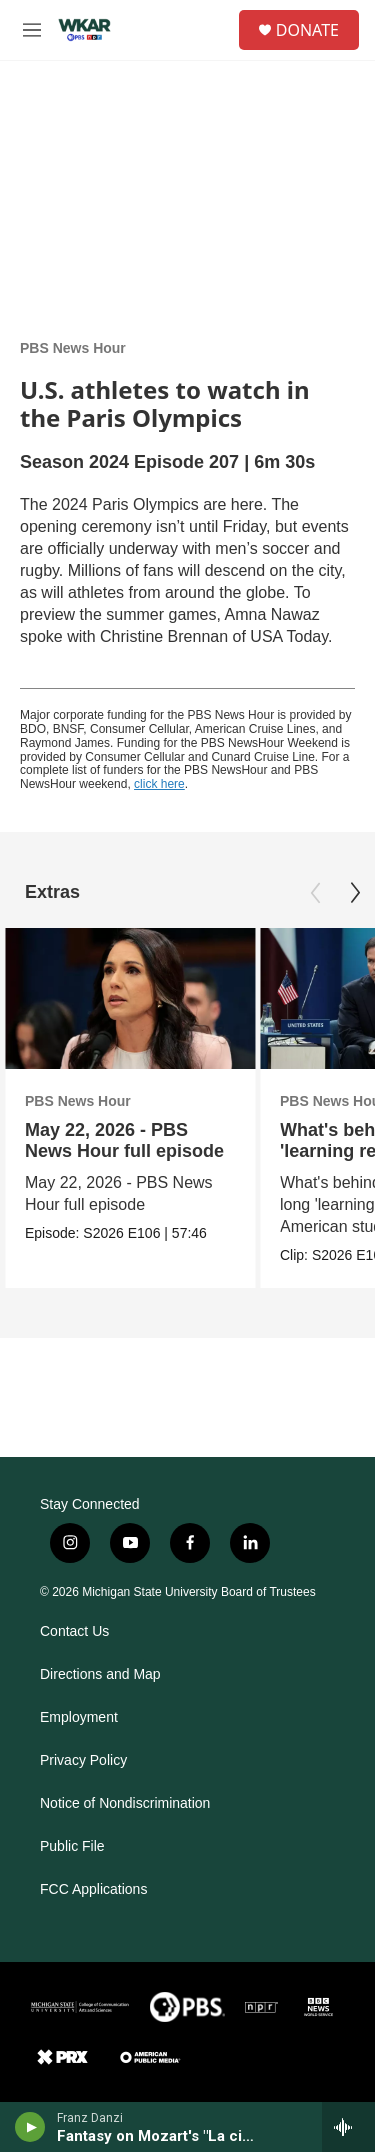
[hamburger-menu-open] (32, 30)
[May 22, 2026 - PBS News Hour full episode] (130, 998)
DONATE (307, 30)
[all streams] (348, 2127)
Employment (79, 1717)
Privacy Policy (83, 1760)
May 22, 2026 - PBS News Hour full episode (124, 1140)
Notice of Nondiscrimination (125, 1803)
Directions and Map (100, 1674)
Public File (72, 1846)
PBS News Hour (73, 348)
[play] (30, 2127)
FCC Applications (93, 1889)
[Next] (355, 893)
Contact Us (74, 1631)
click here (159, 784)
